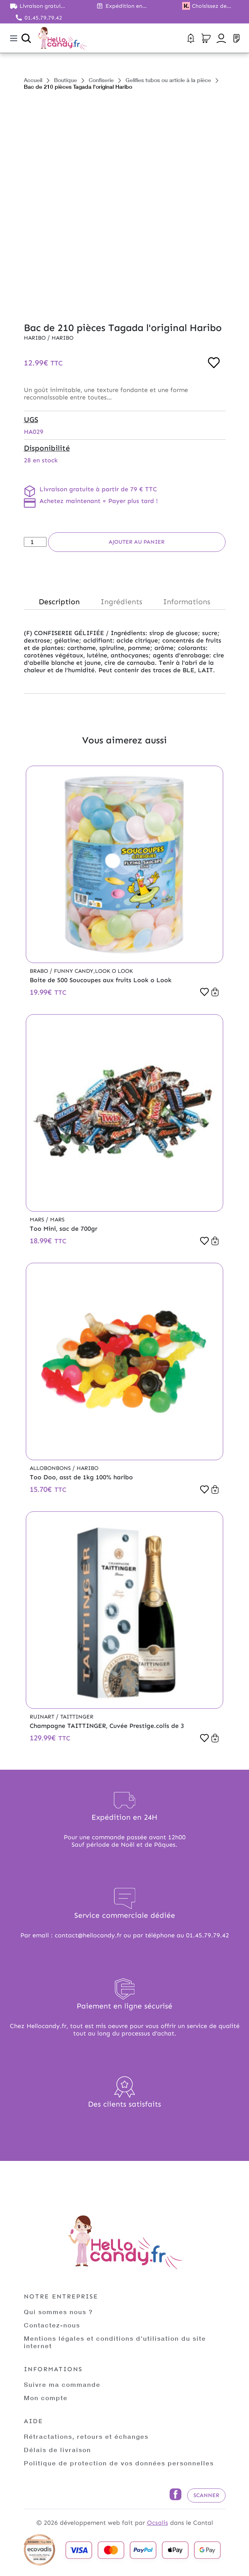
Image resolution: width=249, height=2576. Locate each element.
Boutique (65, 80)
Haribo (35, 338)
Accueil (33, 80)
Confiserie (101, 80)
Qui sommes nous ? (58, 2311)
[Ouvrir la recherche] (26, 38)
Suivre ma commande (62, 2384)
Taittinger (76, 1716)
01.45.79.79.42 (43, 17)
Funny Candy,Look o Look (93, 971)
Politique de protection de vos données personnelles (119, 2463)
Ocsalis (157, 2522)
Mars (38, 1219)
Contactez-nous (52, 2325)
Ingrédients (121, 601)
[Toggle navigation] (14, 38)
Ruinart (43, 1716)
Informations (186, 601)
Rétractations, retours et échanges (86, 2436)
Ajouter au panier (137, 542)
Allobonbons (51, 1468)
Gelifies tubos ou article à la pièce (168, 80)
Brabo (40, 971)
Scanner (206, 2495)
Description (59, 601)
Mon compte (46, 2397)
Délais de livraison (57, 2449)
